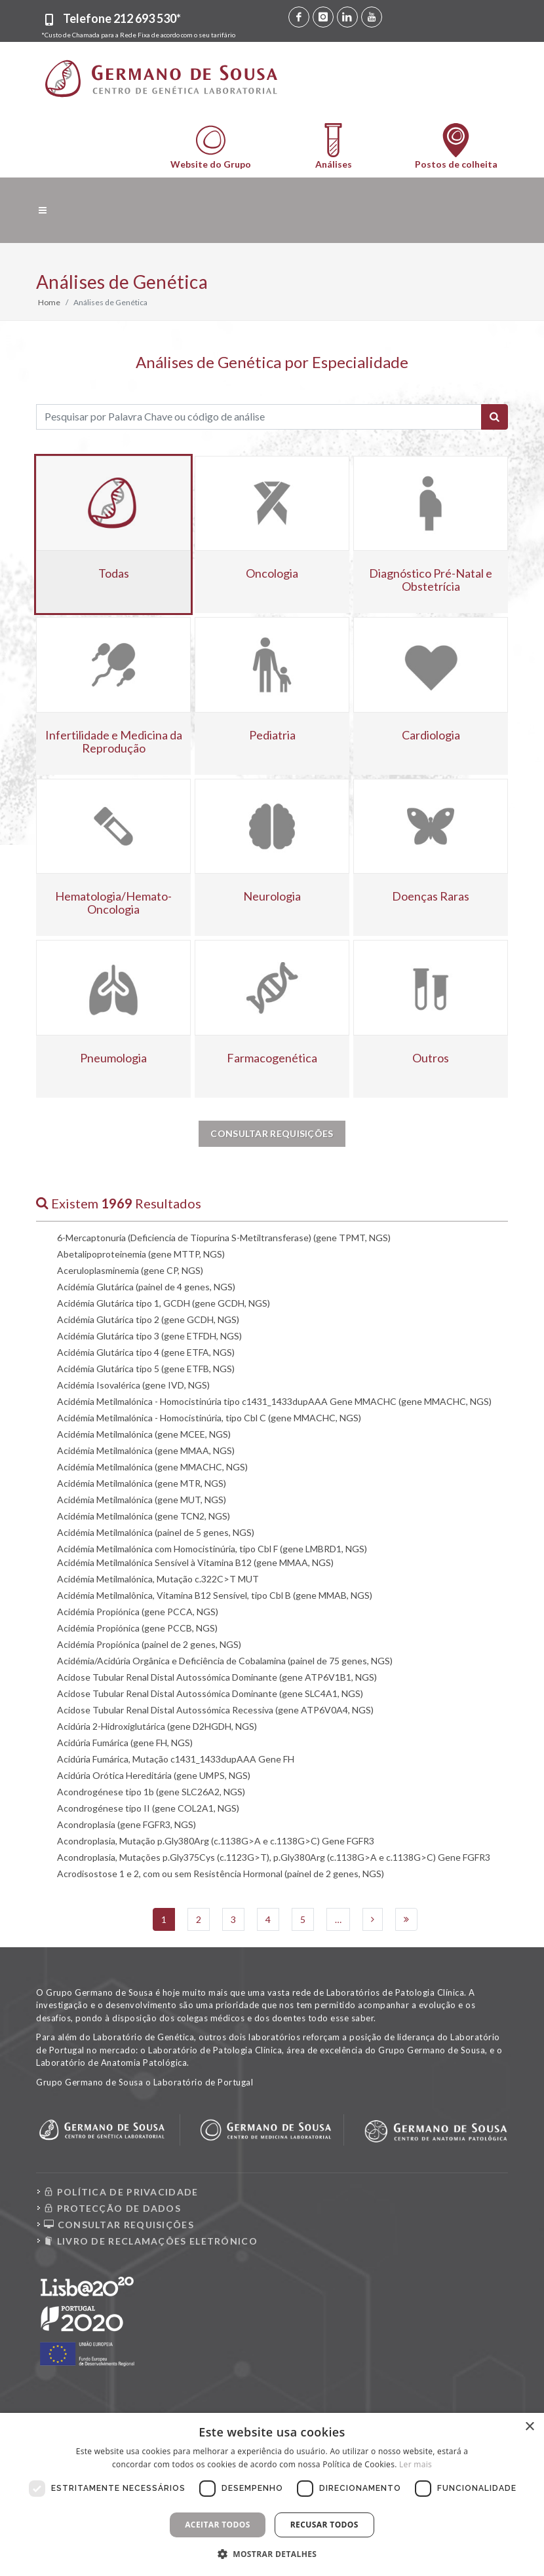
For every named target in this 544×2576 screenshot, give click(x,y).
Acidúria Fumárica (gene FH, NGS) (125, 1742)
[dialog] (272, 2494)
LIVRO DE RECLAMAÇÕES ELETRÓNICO (151, 2241)
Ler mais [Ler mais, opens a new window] (415, 2464)
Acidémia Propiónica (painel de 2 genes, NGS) (149, 1644)
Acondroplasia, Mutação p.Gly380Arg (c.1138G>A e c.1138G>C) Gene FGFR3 (215, 1840)
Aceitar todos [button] (217, 2524)
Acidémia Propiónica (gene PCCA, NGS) (137, 1611)
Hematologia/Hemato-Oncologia (113, 902)
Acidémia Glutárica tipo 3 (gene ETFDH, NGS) (149, 1335)
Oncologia (272, 573)
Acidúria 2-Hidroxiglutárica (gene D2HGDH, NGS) (157, 1726)
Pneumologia (113, 1058)
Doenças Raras (430, 896)
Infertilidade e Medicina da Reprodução (113, 741)
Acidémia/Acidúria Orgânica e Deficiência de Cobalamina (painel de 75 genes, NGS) (225, 1660)
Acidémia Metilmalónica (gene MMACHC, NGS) (152, 1466)
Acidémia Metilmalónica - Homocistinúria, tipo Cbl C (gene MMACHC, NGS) (209, 1417)
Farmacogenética (272, 1058)
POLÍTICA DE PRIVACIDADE (121, 2192)
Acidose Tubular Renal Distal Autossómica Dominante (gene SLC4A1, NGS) (210, 1693)
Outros (430, 1058)
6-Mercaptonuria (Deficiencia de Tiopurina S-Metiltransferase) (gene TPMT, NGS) (224, 1237)
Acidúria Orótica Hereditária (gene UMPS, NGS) (153, 1775)
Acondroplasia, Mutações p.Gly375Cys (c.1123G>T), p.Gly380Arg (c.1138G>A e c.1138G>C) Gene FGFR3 (273, 1857)
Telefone (122, 18)
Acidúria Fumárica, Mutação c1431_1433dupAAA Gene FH (175, 1758)
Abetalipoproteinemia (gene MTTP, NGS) (141, 1254)
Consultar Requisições (271, 1133)
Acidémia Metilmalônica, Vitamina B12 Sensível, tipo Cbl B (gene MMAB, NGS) (214, 1595)
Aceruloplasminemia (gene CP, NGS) (130, 1270)
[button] (272, 2553)
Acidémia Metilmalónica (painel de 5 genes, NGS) (155, 1532)
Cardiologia (431, 735)
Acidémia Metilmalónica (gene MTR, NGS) (141, 1483)
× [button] (529, 2427)
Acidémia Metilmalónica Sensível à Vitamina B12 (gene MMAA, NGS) (195, 1562)
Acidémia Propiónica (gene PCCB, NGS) (137, 1627)
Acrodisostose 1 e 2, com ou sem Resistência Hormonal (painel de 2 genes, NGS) (220, 1873)
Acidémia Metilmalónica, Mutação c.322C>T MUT (158, 1578)
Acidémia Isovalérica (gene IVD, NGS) (133, 1385)
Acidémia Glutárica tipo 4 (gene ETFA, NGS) (146, 1352)
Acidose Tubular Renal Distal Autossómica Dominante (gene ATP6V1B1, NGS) (217, 1677)
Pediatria (272, 735)
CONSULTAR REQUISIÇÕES (119, 2224)
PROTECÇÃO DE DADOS (112, 2208)
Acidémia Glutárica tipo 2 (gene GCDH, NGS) (148, 1319)
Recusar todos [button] (324, 2524)
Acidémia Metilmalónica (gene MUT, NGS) (141, 1499)
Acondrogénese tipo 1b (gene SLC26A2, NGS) (151, 1791)
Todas (113, 573)
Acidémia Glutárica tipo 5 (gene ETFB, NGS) (146, 1368)
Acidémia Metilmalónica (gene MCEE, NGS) (144, 1434)
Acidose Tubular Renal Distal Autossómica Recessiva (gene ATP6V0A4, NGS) (215, 1709)
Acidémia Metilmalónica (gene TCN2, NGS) (143, 1515)
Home (49, 302)
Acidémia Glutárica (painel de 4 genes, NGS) (146, 1286)
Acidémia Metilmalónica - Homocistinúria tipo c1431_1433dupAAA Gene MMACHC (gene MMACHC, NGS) (274, 1401)
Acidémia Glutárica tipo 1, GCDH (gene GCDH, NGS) (163, 1303)
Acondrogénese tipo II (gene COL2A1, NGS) (148, 1808)
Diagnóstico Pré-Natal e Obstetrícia (430, 579)
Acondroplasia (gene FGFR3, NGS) (126, 1824)
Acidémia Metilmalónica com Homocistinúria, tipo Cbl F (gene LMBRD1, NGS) (212, 1548)
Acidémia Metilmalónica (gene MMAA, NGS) (146, 1450)
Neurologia (272, 896)
